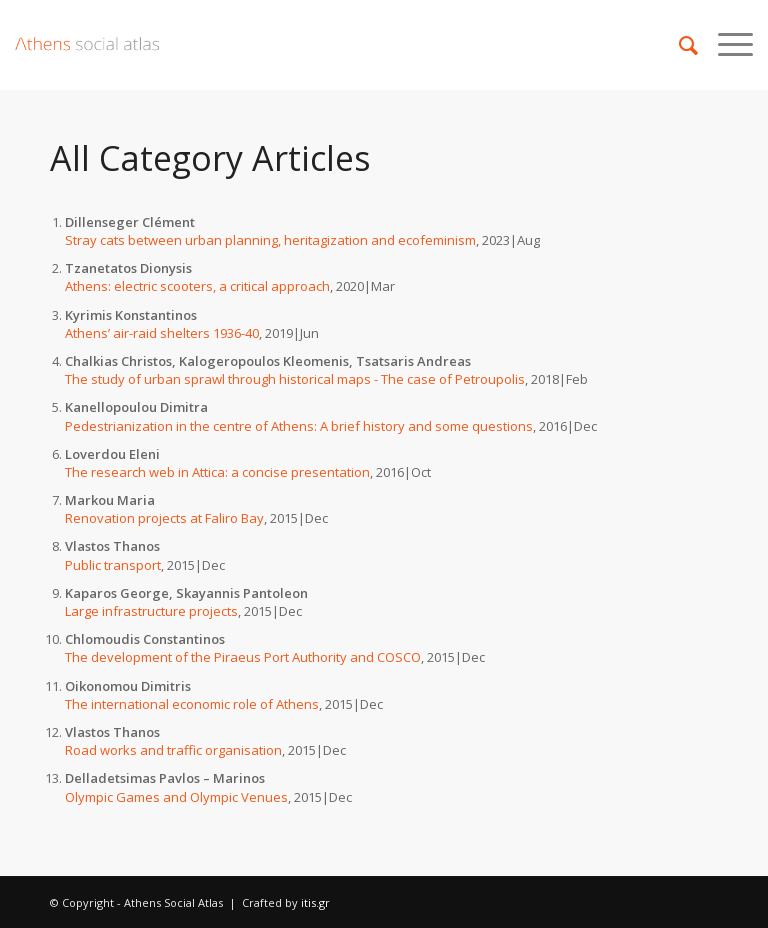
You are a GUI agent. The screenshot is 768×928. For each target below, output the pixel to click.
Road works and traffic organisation (173, 750)
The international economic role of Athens (192, 704)
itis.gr (315, 902)
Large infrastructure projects (151, 611)
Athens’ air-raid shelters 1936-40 (162, 333)
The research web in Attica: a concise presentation (217, 472)
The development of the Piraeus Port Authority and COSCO (243, 657)
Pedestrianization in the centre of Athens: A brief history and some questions (299, 426)
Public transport (113, 565)
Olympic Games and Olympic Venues (176, 797)
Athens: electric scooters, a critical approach (197, 286)
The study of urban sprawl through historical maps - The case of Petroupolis (295, 379)
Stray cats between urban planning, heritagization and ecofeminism (270, 240)
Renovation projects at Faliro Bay (164, 518)
